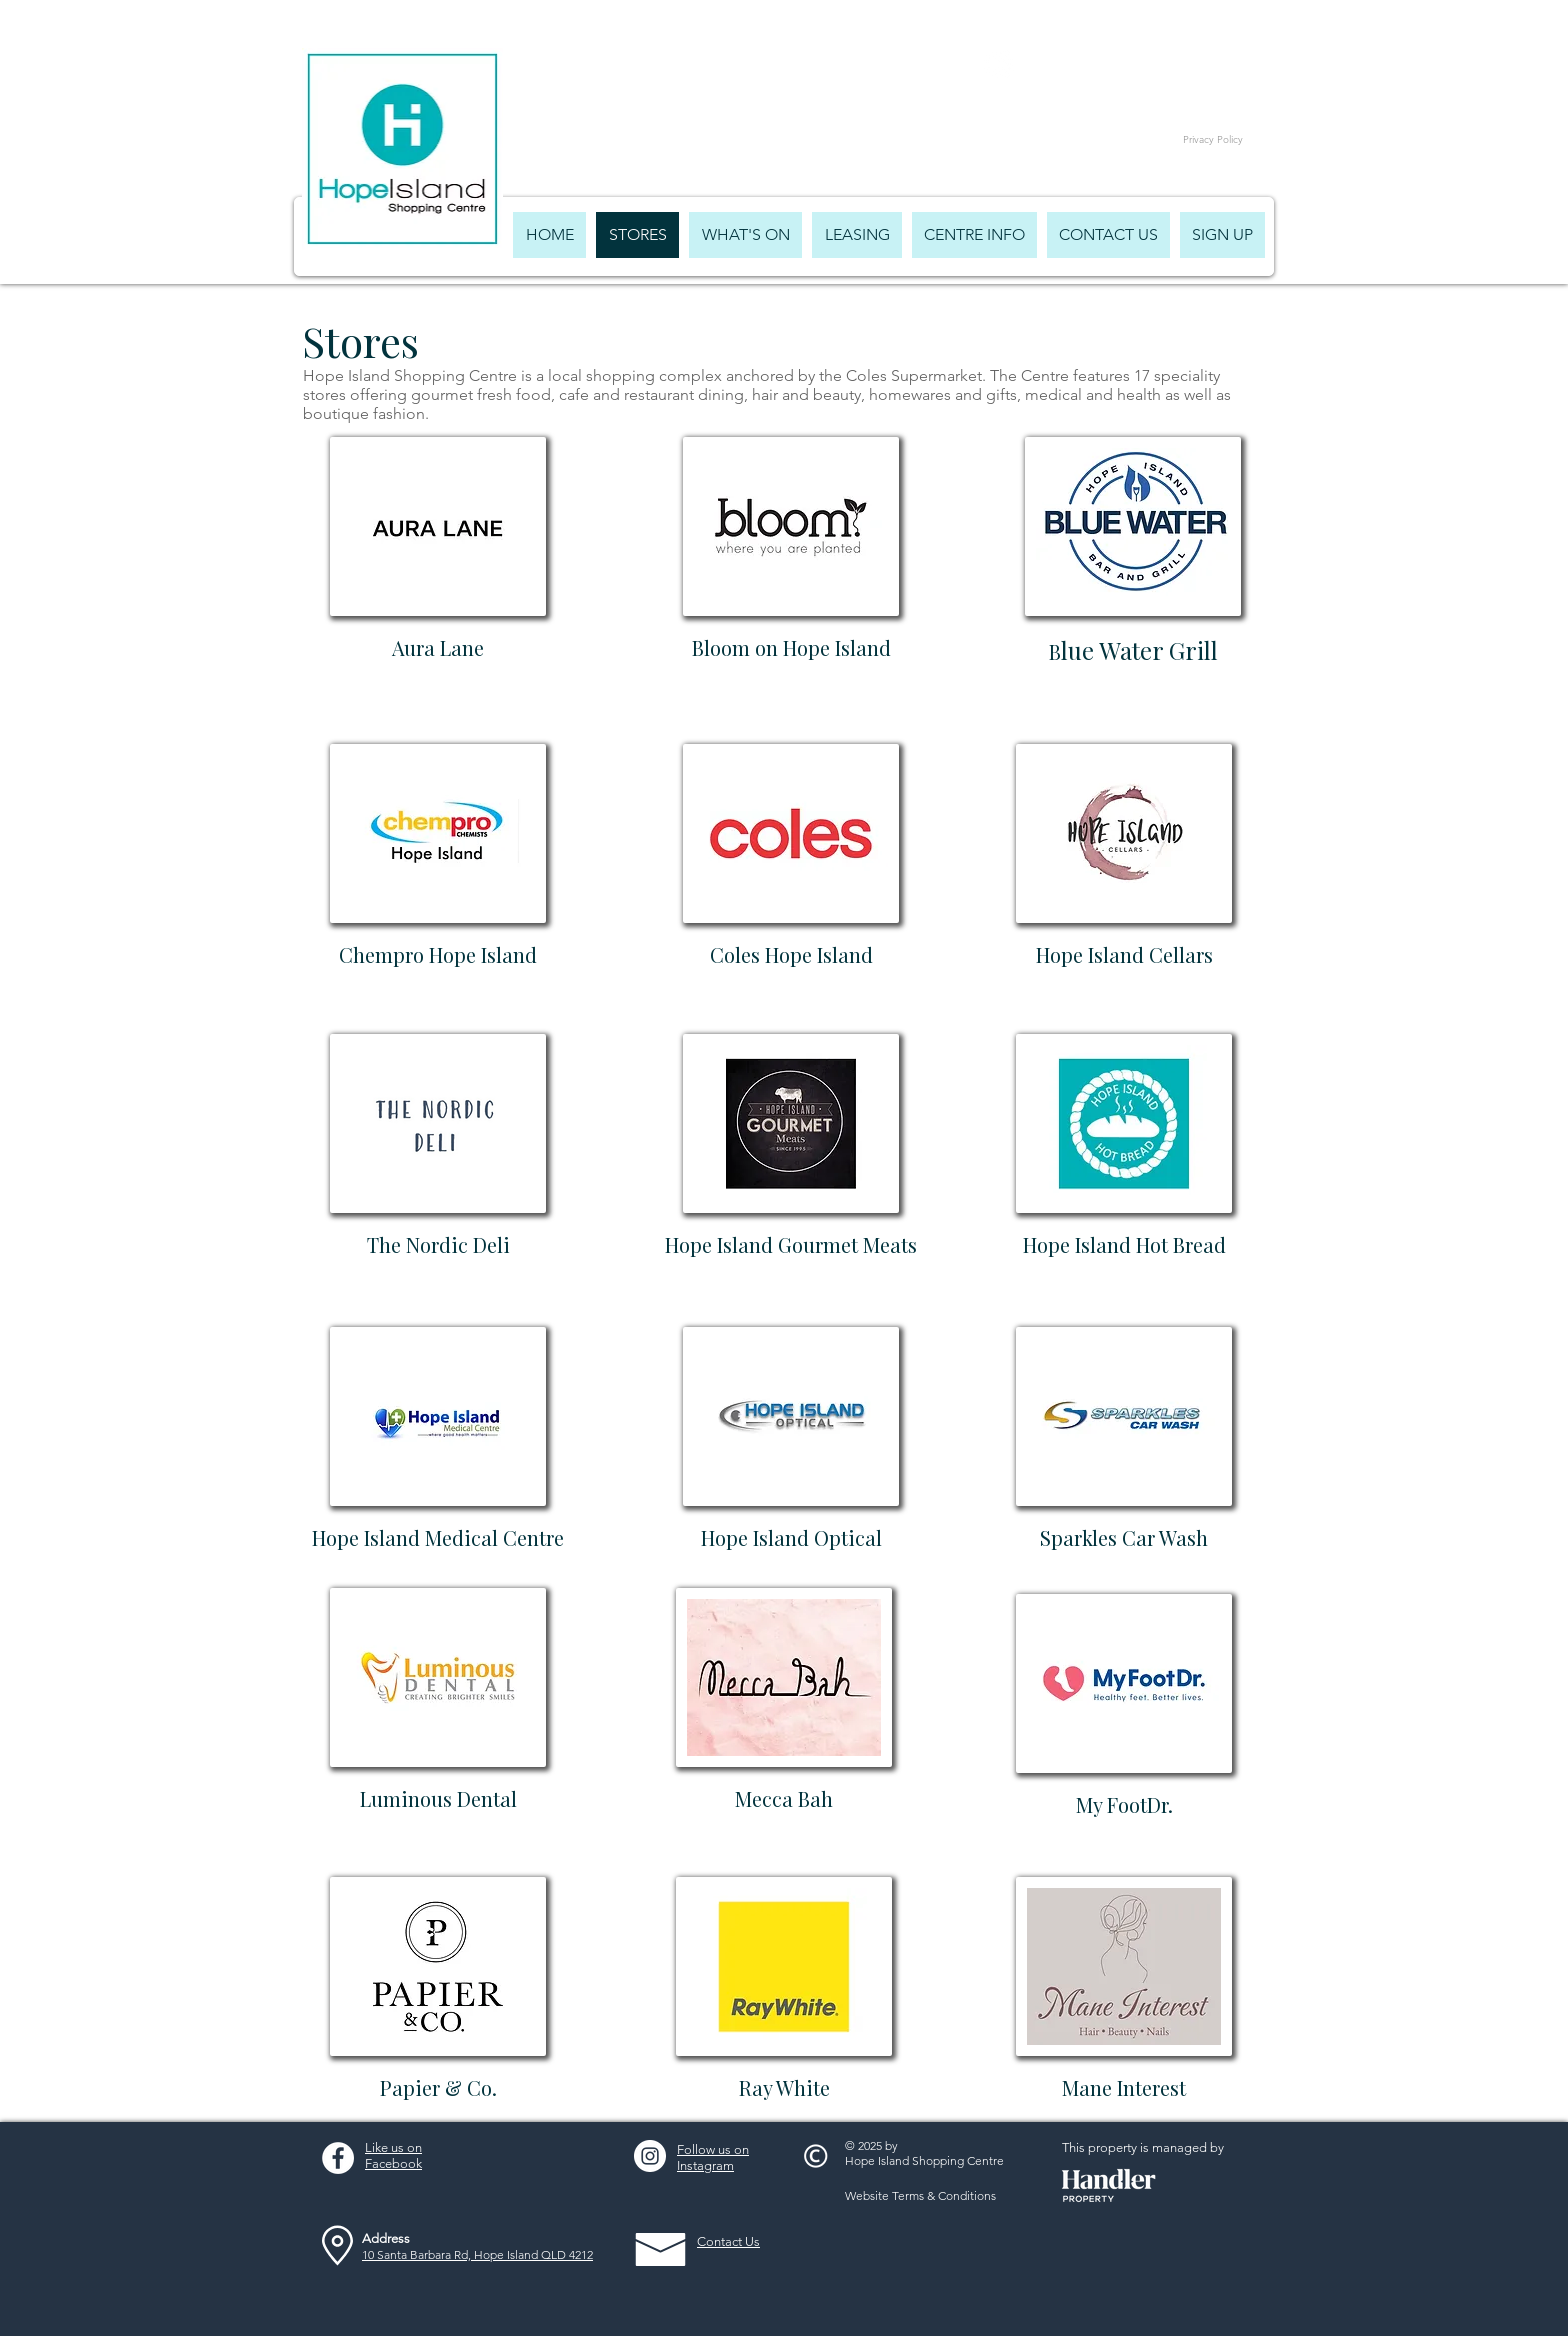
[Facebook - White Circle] (338, 2158)
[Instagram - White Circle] (650, 2156)
